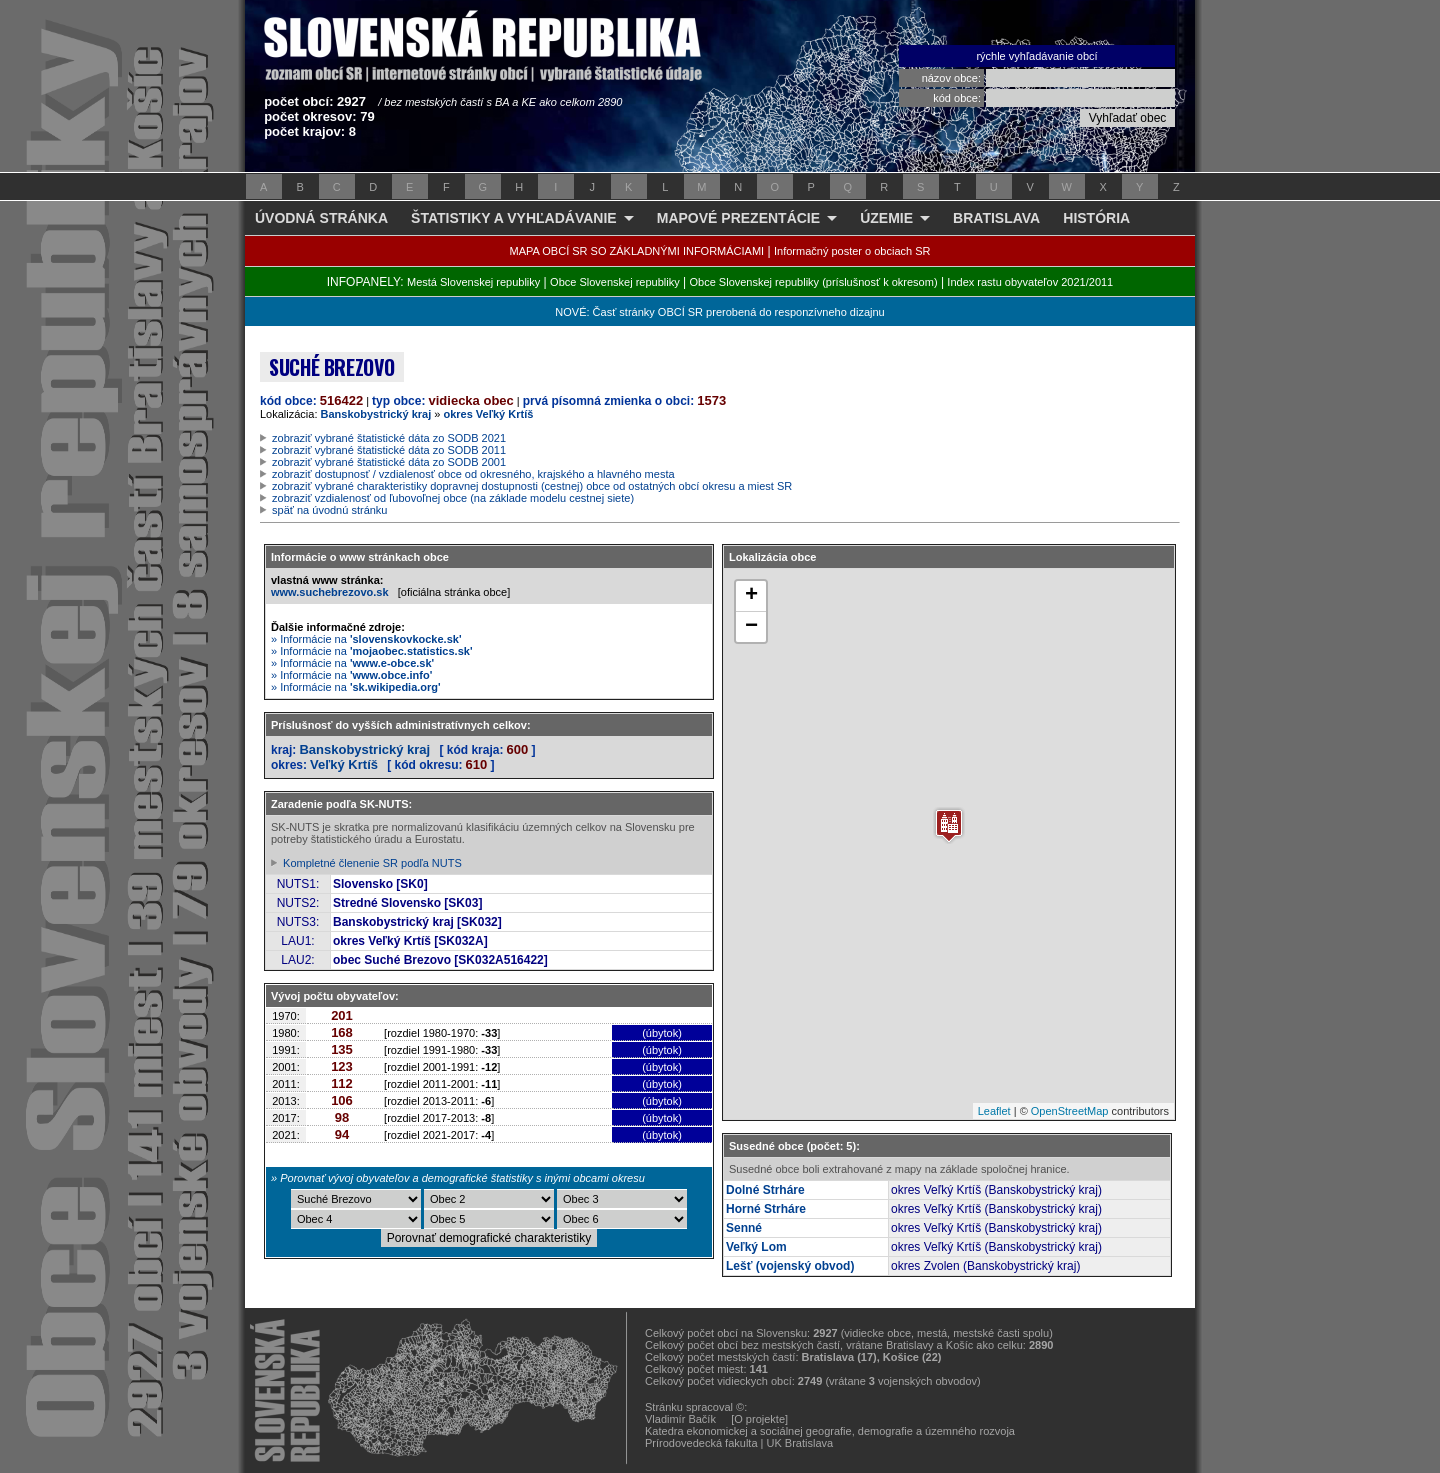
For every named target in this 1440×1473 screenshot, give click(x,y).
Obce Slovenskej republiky (615, 282)
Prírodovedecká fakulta (701, 1443)
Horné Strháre (766, 1209)
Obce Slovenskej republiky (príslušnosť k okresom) (814, 282)
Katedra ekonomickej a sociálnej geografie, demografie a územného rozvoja (830, 1431)
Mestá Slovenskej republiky (473, 282)
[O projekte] (759, 1419)
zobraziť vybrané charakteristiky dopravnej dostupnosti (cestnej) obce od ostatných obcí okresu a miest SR (532, 486)
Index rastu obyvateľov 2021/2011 (1030, 282)
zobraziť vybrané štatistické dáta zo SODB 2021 (389, 438)
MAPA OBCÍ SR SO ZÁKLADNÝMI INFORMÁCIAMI (637, 251)
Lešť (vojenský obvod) (790, 1266)
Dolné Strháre (765, 1190)
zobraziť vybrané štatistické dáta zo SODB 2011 (389, 450)
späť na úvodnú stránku (329, 510)
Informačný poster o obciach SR (852, 251)
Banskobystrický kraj (376, 414)
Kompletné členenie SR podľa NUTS (372, 863)
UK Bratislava (800, 1443)
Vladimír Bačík (680, 1419)
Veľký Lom (756, 1247)
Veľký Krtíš (344, 764)
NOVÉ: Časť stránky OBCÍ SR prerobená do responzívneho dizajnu (719, 312)
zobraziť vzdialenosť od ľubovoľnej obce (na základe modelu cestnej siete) (453, 498)
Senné (744, 1228)
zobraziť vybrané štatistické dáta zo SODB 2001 (389, 462)
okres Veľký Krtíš (488, 414)
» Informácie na (366, 639)
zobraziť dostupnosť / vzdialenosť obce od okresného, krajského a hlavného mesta (473, 474)
